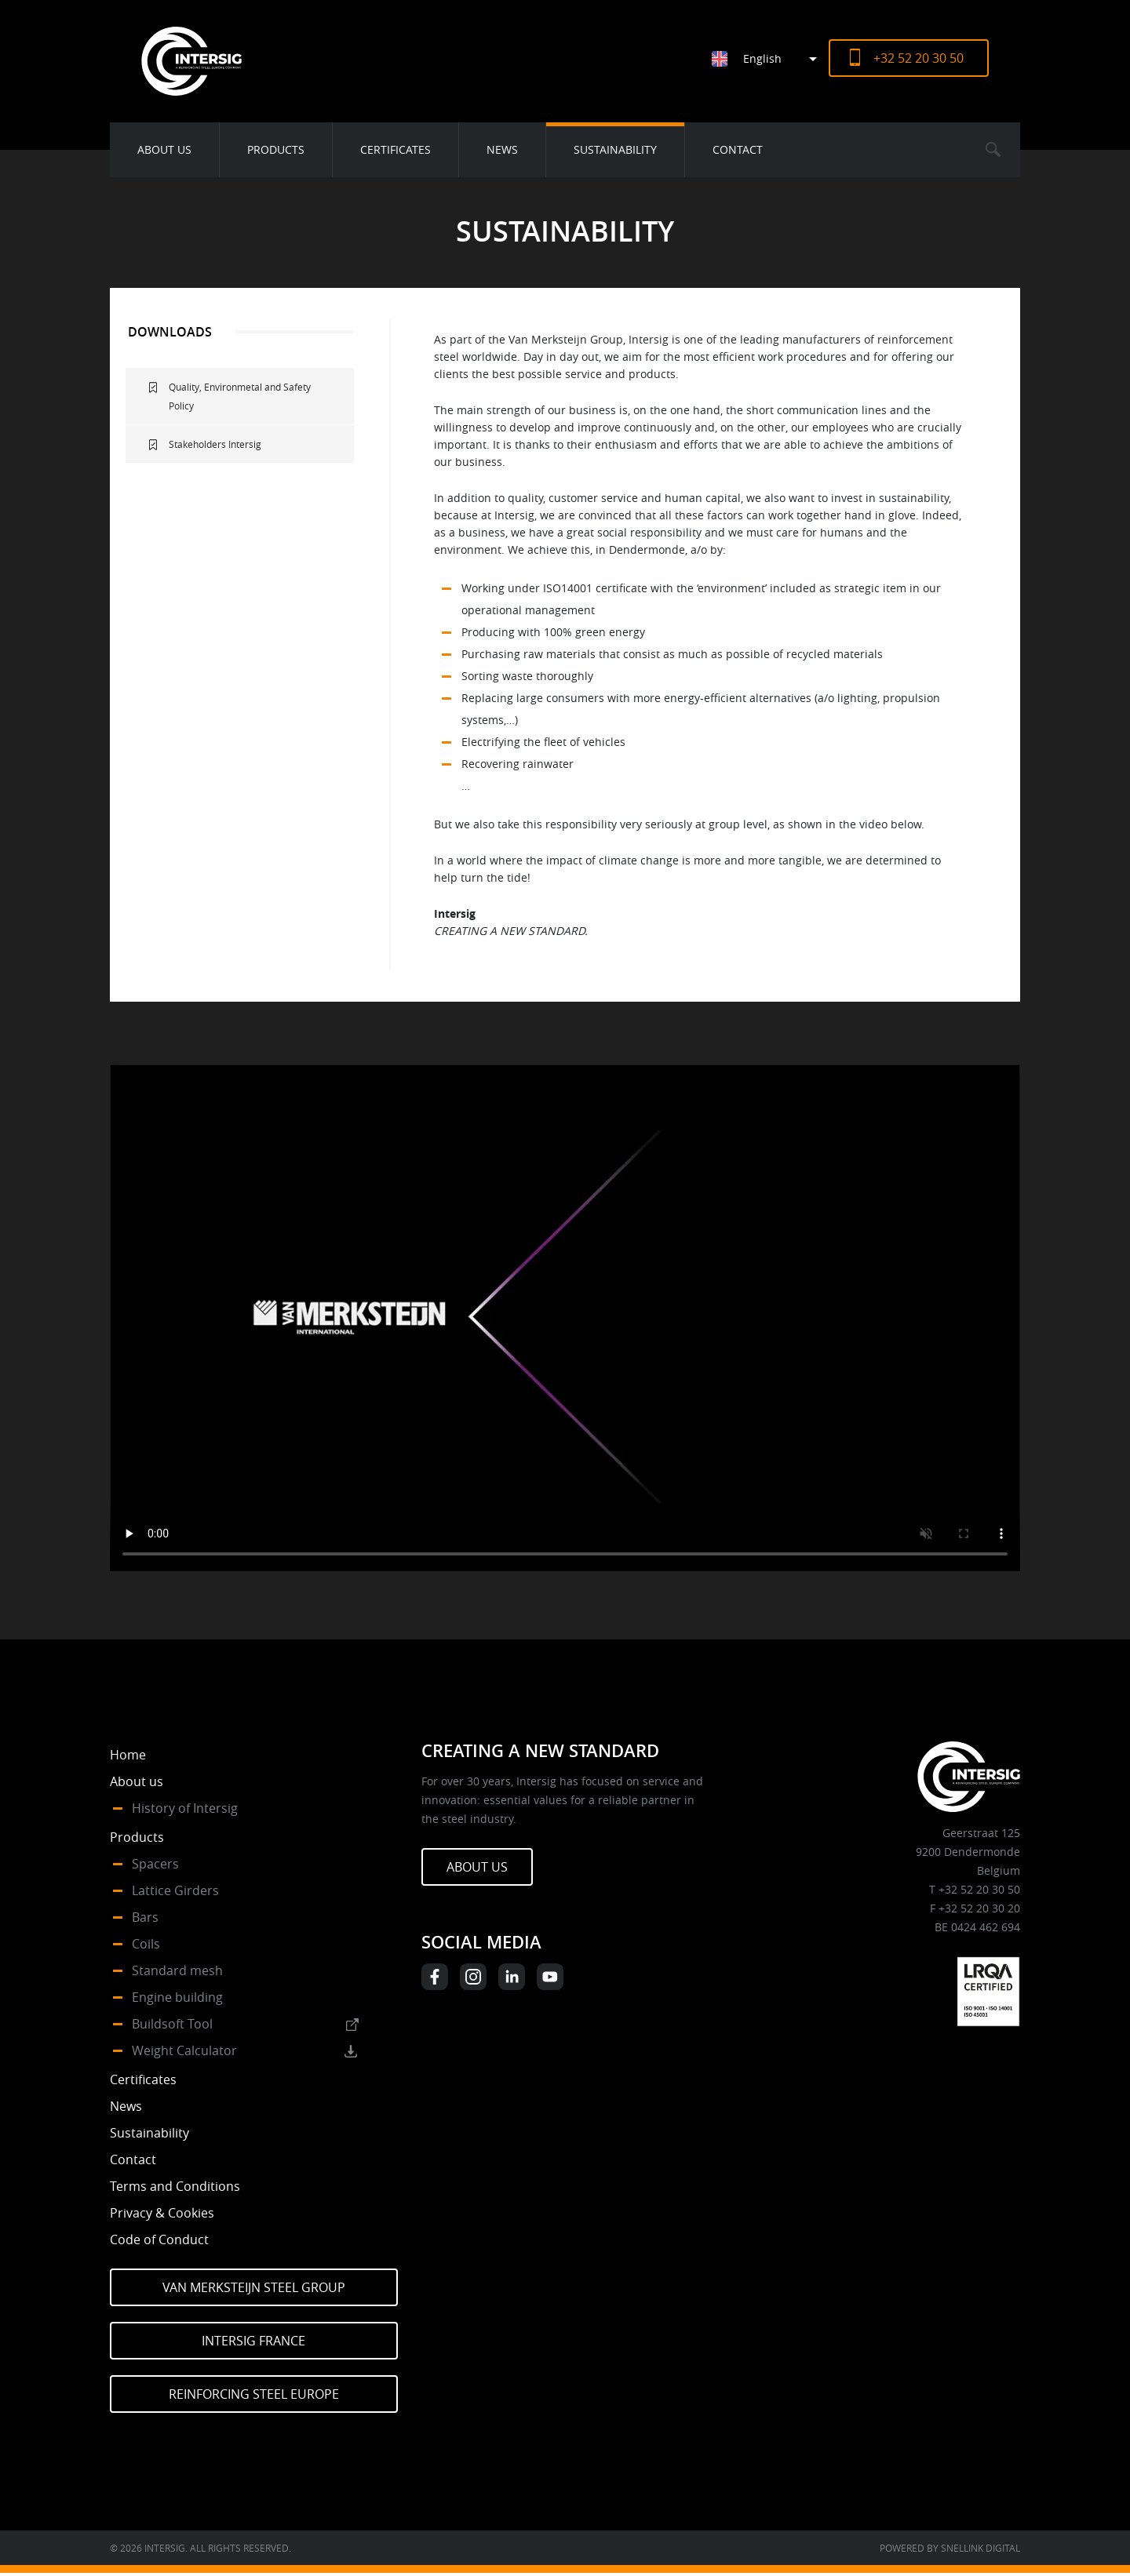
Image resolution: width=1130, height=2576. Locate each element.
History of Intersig (185, 1808)
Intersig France (253, 2340)
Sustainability (615, 149)
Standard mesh (177, 1970)
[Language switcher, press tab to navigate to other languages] (770, 58)
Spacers (155, 1863)
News (502, 149)
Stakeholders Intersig (215, 444)
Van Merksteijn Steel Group (253, 2287)
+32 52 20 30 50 (918, 58)
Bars (145, 1917)
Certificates (395, 149)
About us (164, 149)
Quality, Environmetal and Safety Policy (240, 396)
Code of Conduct (159, 2239)
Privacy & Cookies (162, 2212)
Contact (738, 149)
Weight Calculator (184, 2050)
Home (128, 1754)
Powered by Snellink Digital (950, 2547)
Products (275, 149)
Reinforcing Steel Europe (254, 2394)
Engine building (177, 1997)
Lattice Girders (175, 1890)
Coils (146, 1943)
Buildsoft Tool (172, 2023)
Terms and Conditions (175, 2186)
